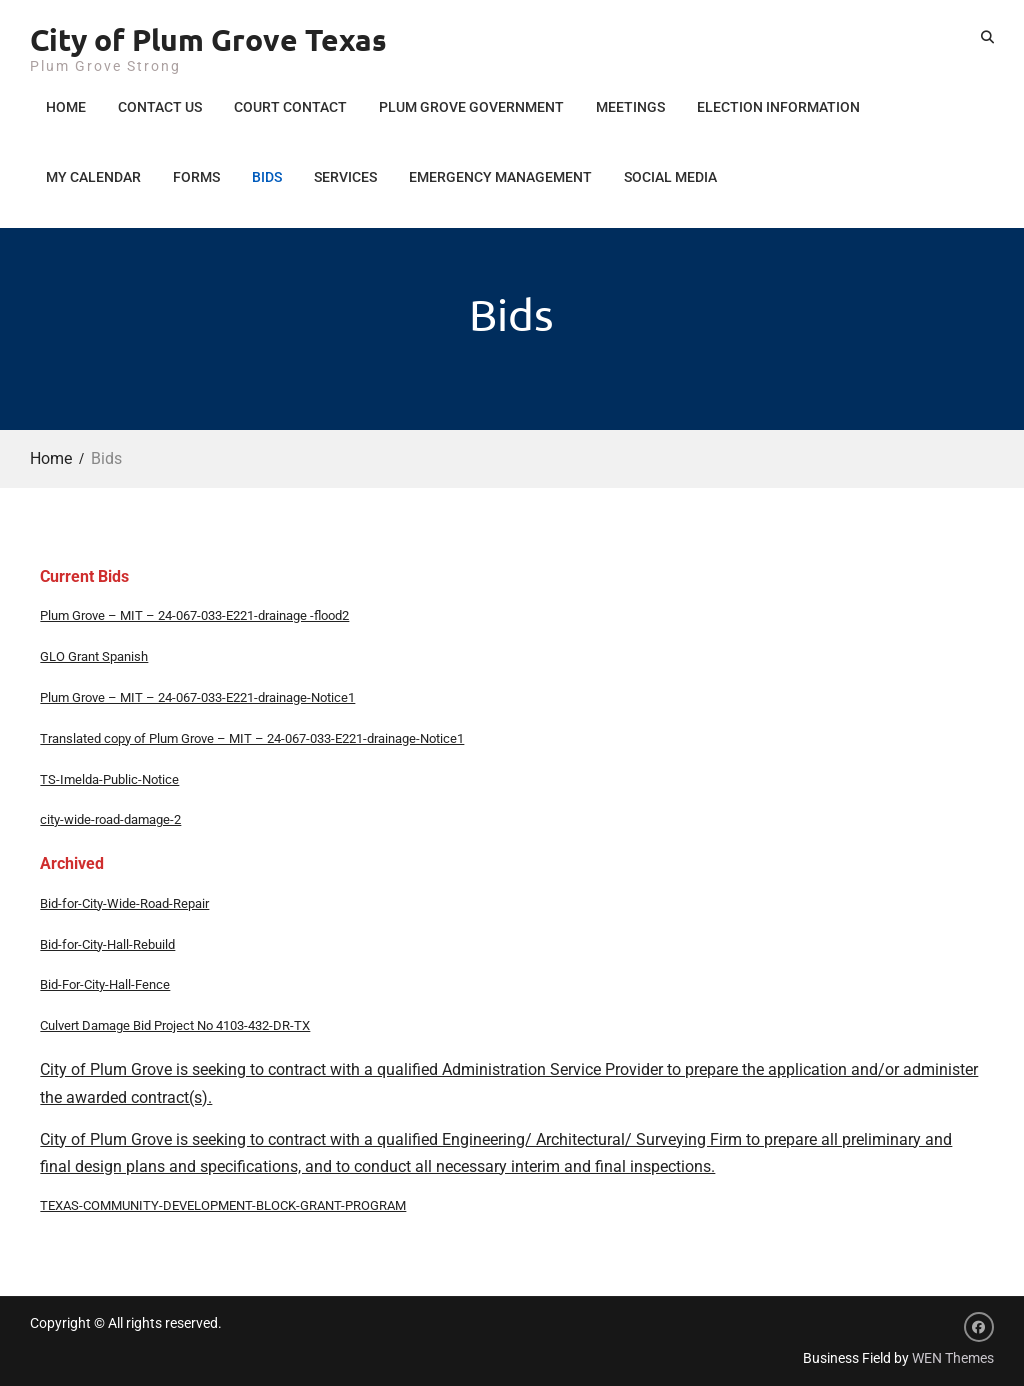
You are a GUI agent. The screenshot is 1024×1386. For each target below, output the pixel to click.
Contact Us (160, 107)
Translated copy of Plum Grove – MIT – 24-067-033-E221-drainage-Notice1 (252, 738)
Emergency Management (500, 177)
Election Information (778, 107)
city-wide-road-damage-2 (110, 819)
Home (66, 107)
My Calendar (93, 177)
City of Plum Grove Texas (208, 39)
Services (345, 177)
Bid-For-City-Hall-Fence (105, 984)
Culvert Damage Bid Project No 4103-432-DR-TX (175, 1025)
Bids (267, 177)
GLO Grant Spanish (94, 656)
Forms (196, 177)
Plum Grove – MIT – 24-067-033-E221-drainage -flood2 (194, 615)
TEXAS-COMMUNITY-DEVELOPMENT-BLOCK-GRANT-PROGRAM (223, 1205)
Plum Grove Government (471, 107)
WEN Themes (953, 1358)
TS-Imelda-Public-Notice (109, 779)
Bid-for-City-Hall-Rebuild (107, 944)
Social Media (670, 177)
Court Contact (290, 107)
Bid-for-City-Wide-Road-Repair (124, 903)
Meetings (630, 107)
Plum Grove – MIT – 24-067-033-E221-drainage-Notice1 (197, 697)
